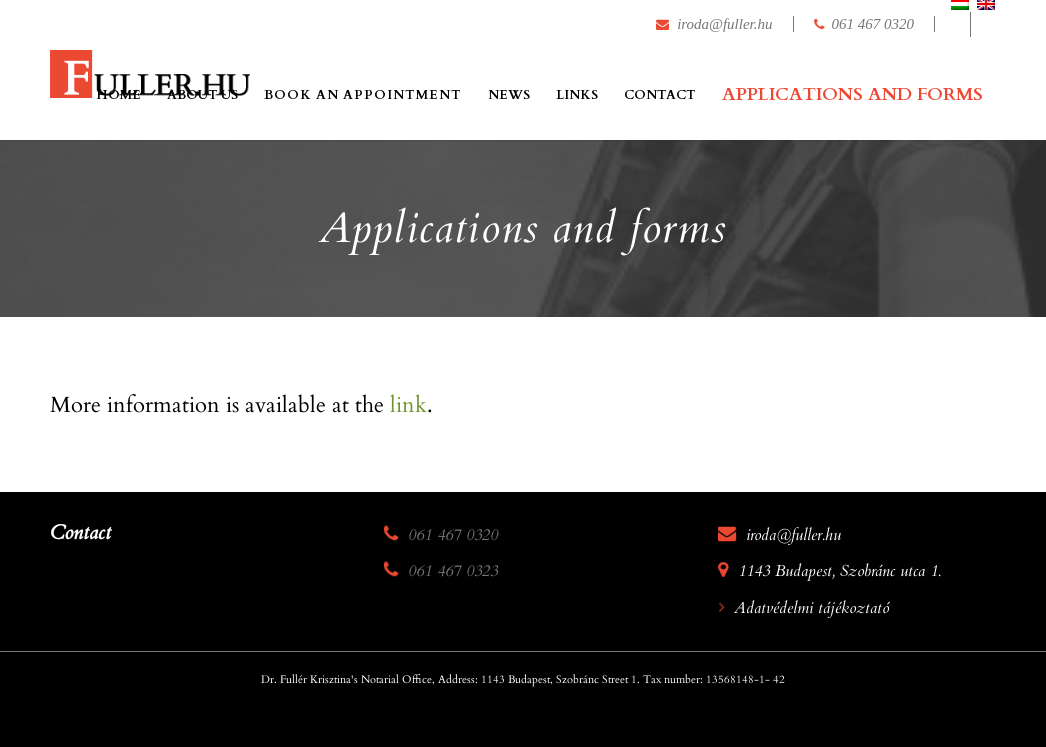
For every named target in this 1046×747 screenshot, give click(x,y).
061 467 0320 (873, 24)
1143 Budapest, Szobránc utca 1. (839, 571)
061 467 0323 (453, 571)
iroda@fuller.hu (724, 24)
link (408, 405)
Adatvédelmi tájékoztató (811, 608)
